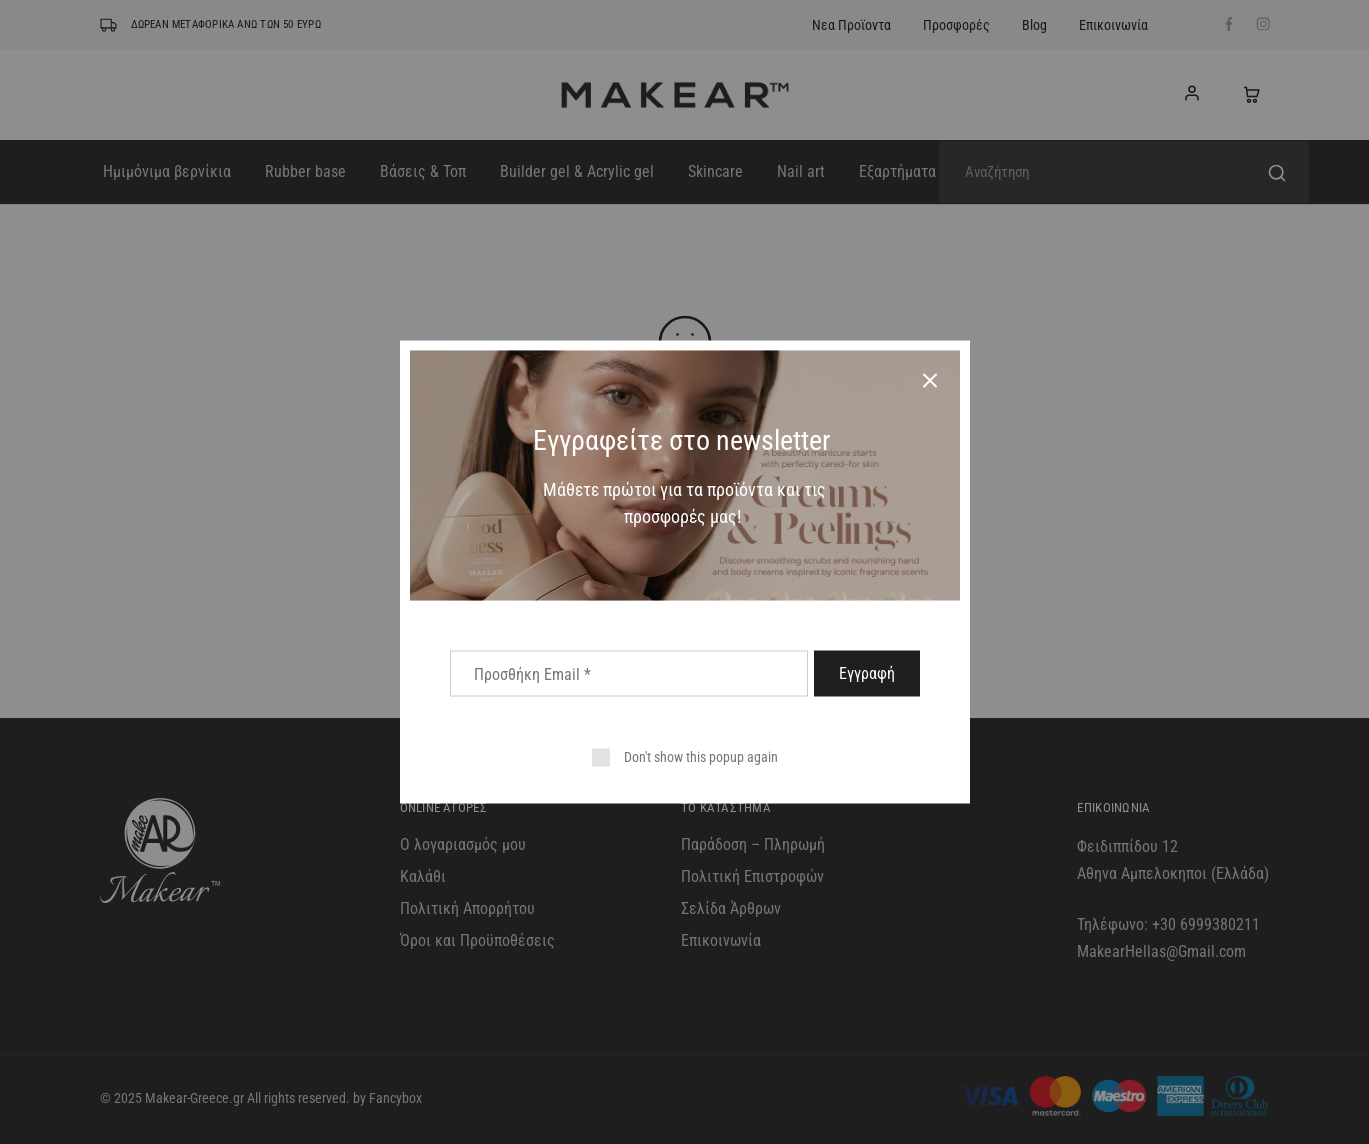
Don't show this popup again (701, 757)
